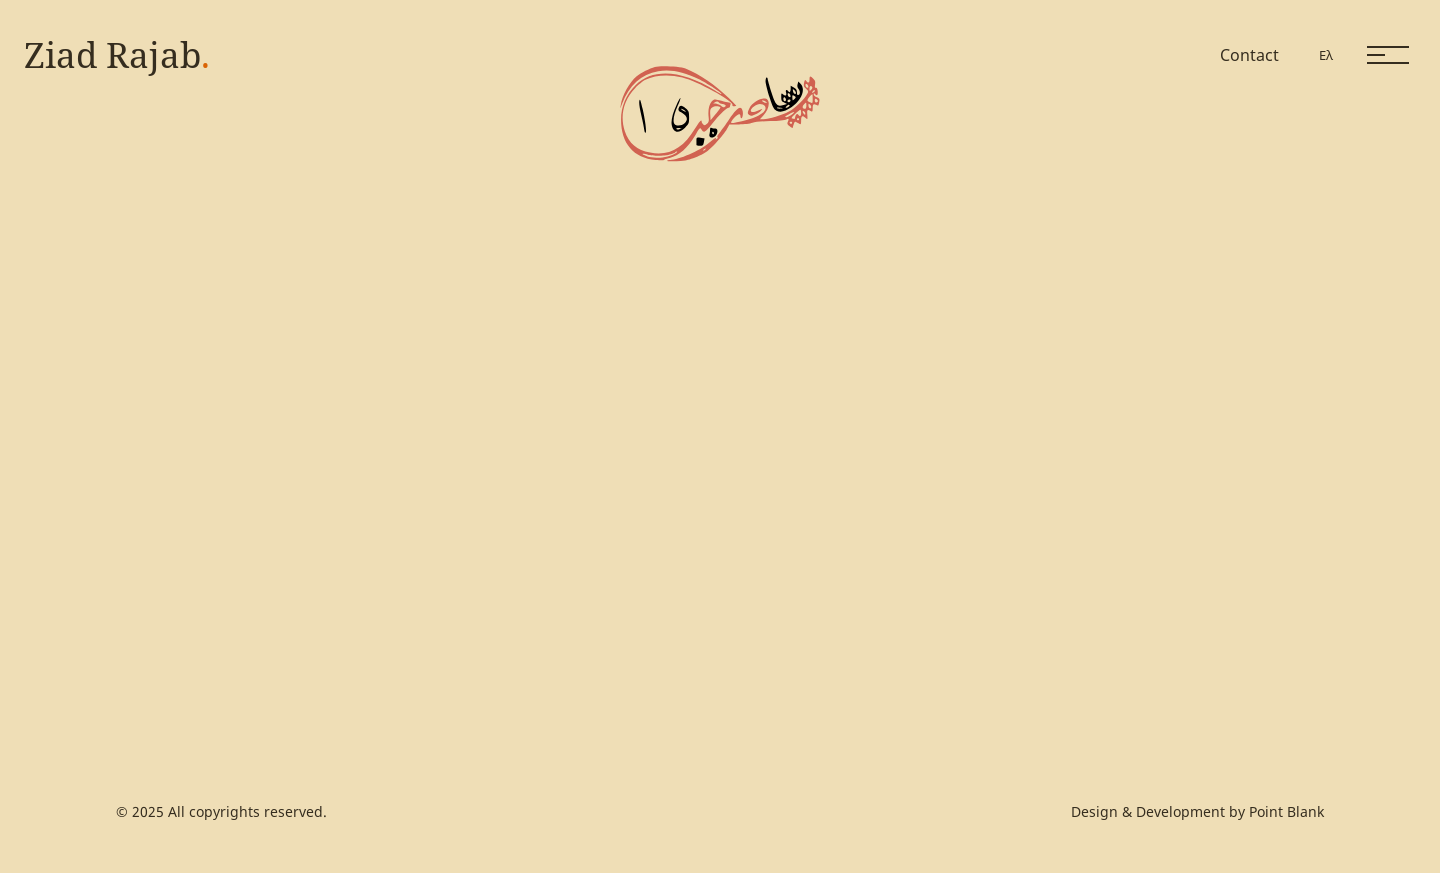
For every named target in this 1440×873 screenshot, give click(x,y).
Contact (1249, 55)
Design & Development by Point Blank (1197, 811)
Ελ (1326, 55)
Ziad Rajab (117, 54)
